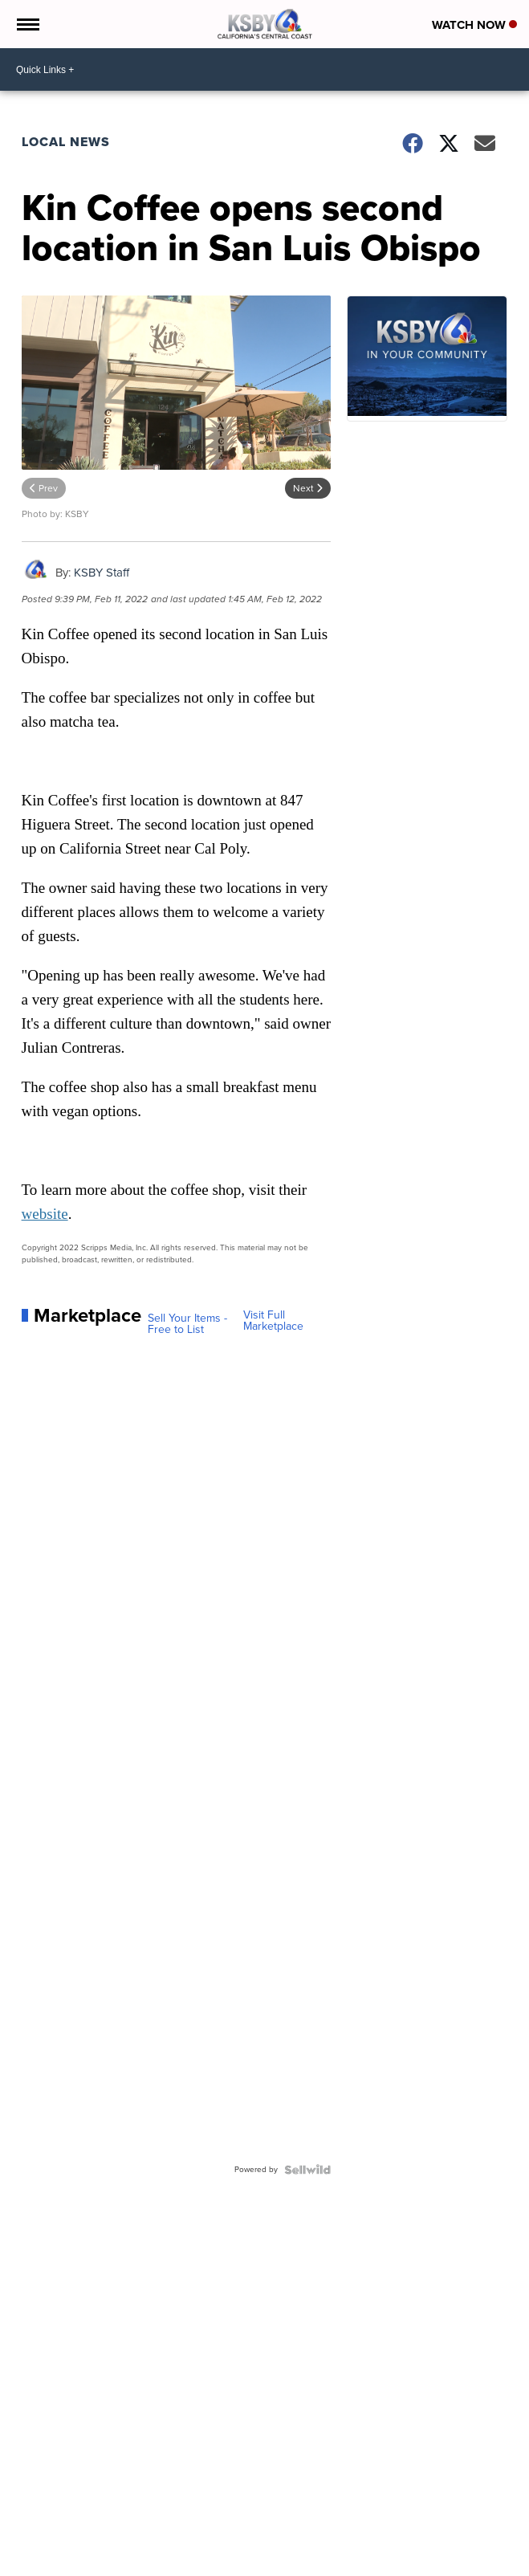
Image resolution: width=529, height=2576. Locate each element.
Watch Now (474, 25)
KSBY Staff (101, 572)
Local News (66, 141)
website (45, 1213)
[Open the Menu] (27, 24)
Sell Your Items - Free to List (187, 1324)
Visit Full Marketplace (273, 1321)
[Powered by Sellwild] (307, 2169)
